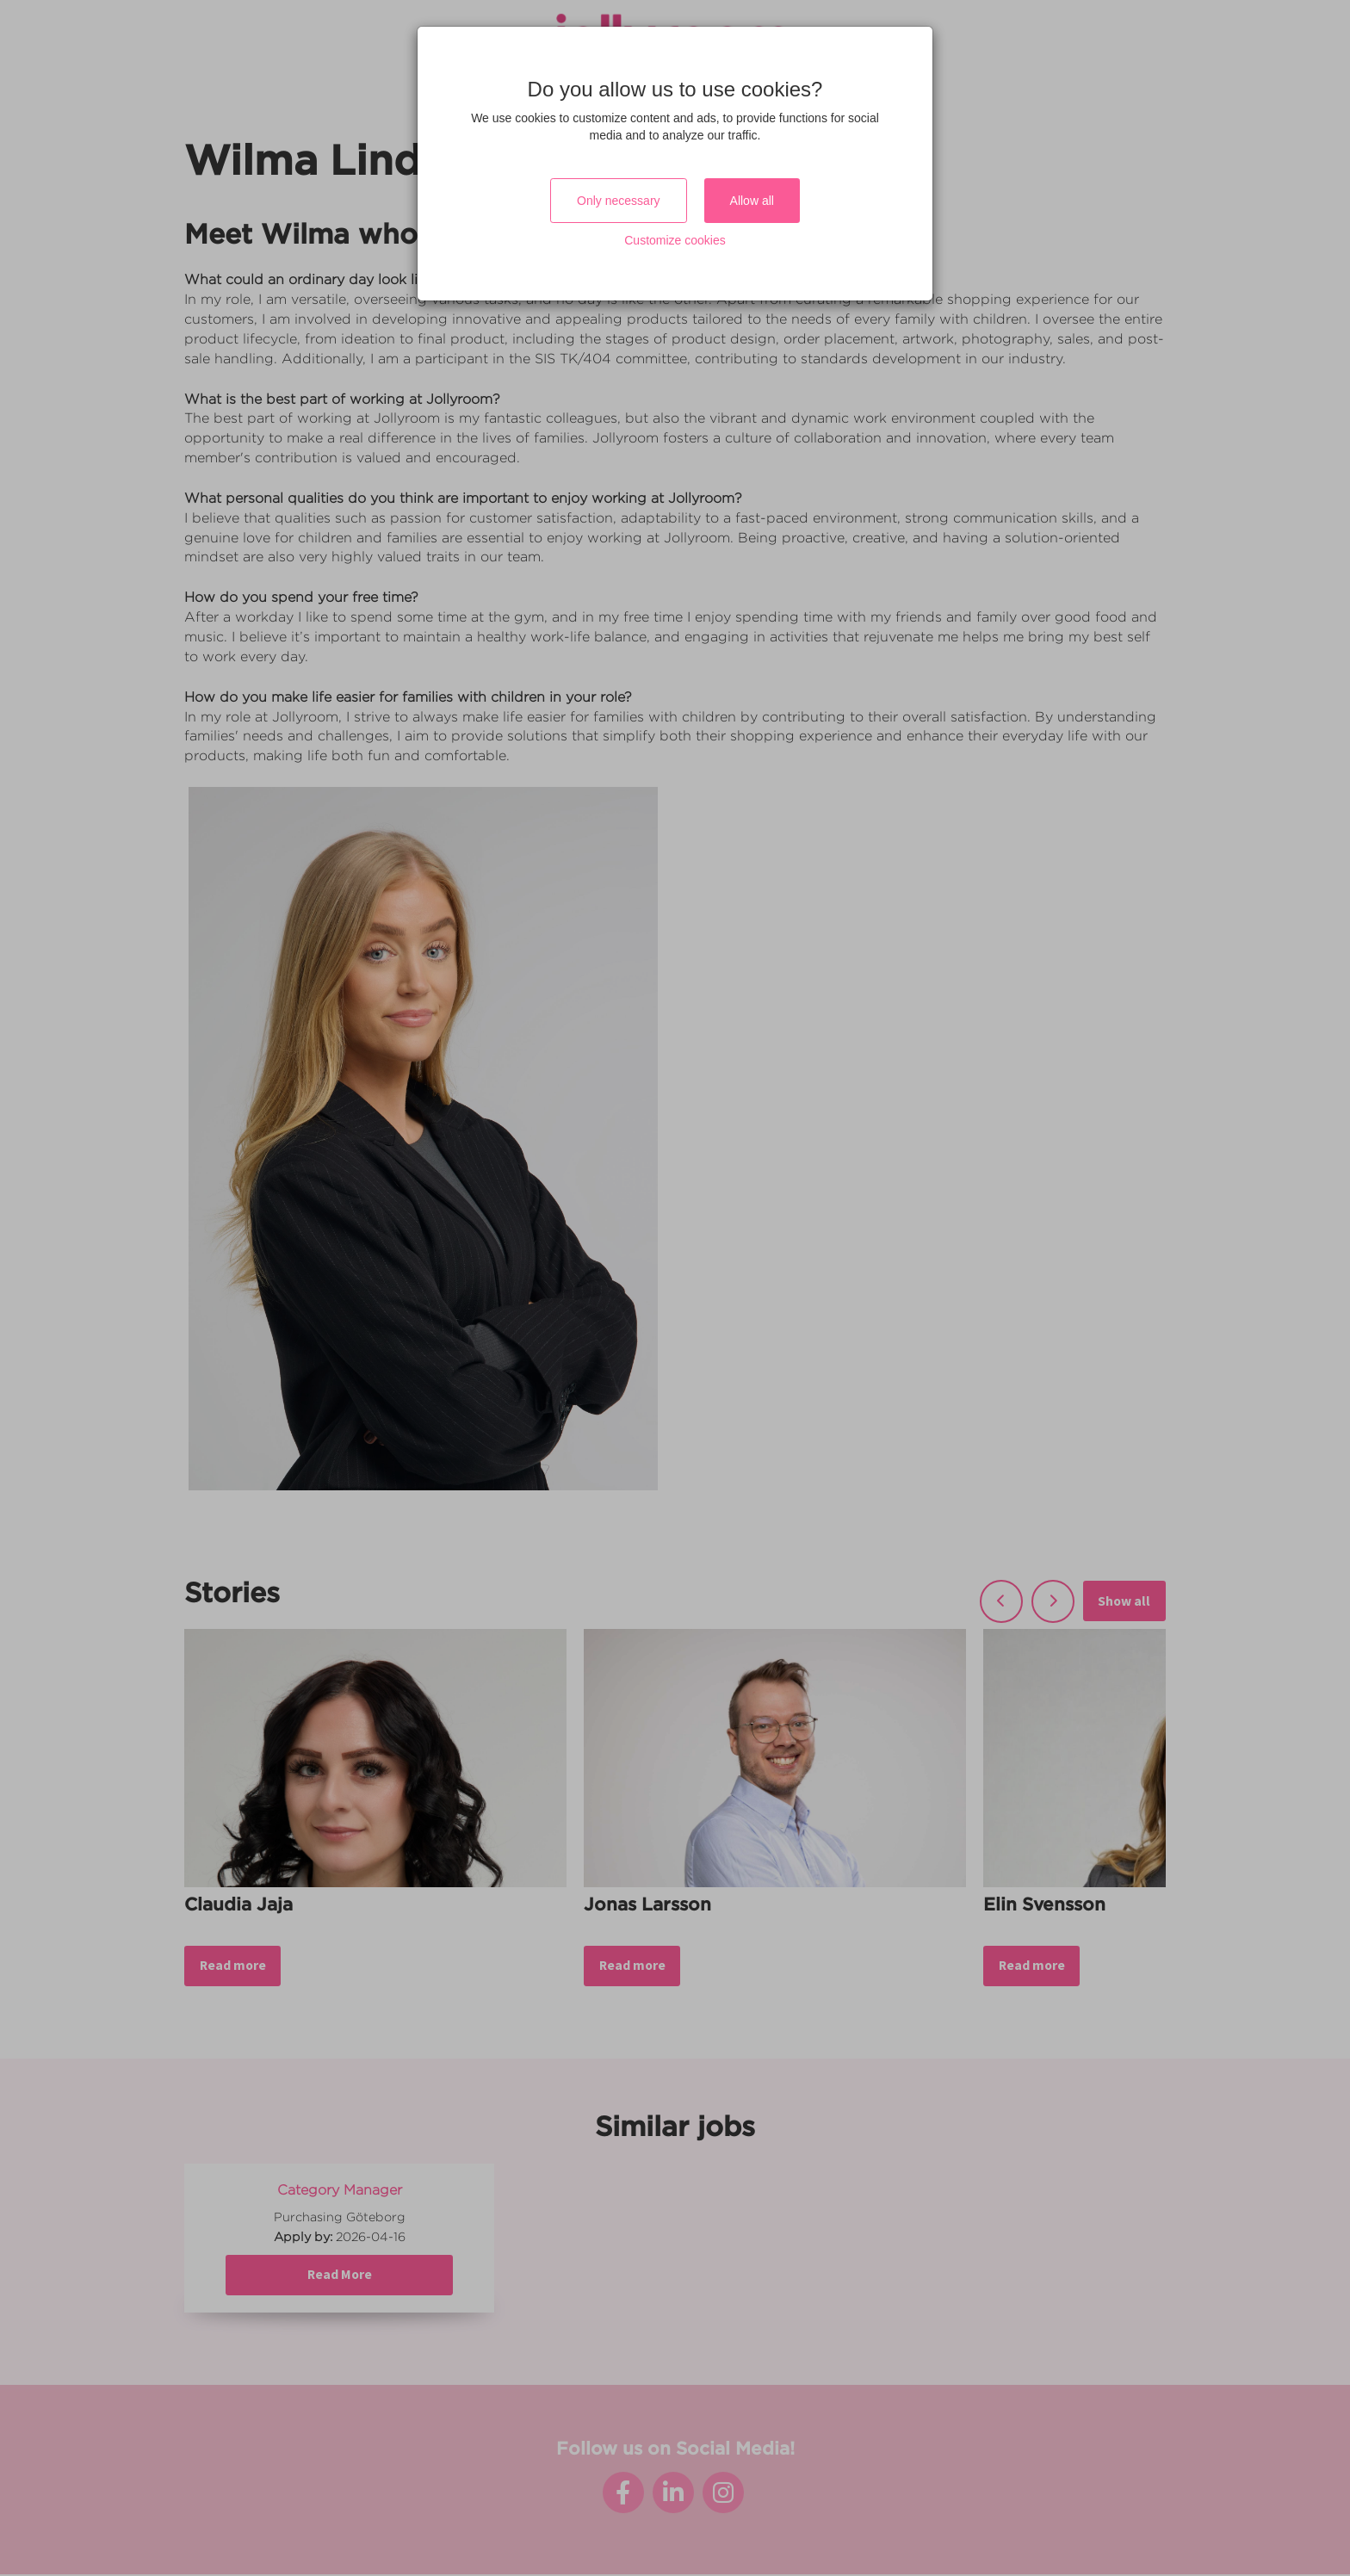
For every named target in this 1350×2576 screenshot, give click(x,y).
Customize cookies (675, 240)
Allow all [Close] (752, 200)
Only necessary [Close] (618, 200)
